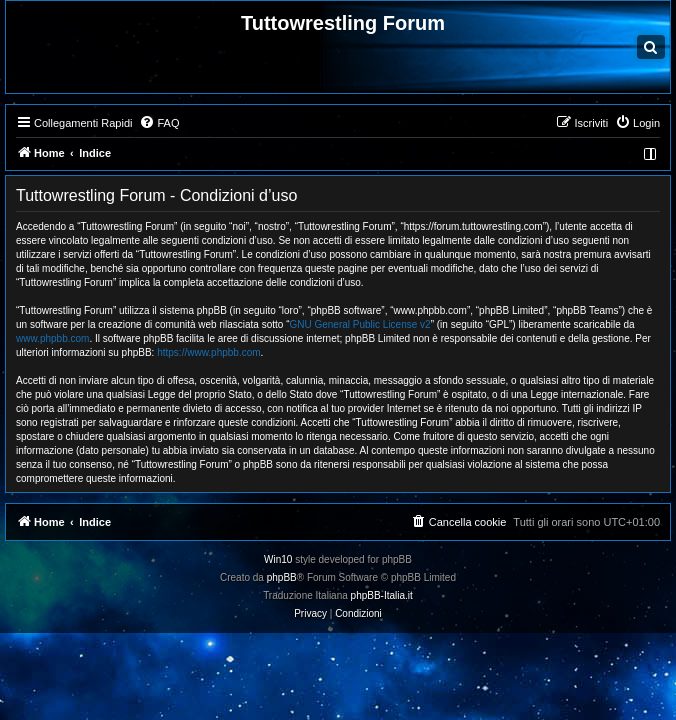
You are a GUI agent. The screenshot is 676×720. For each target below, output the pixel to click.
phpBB (282, 577)
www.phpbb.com (52, 338)
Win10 (278, 559)
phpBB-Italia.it (382, 595)
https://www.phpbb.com (208, 352)
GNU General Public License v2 (359, 324)
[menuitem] (159, 123)
